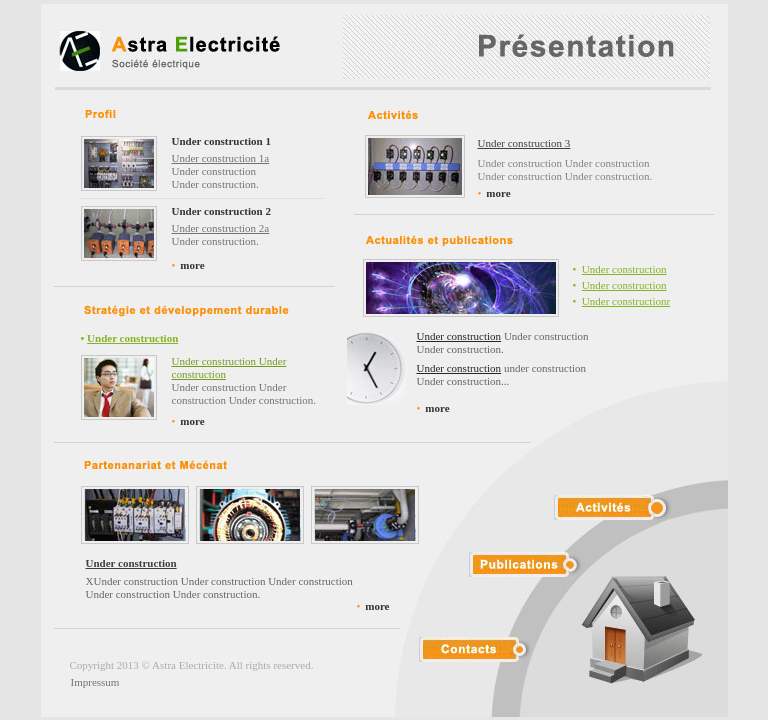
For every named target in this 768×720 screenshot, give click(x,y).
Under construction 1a (221, 158)
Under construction (624, 269)
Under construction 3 (524, 143)
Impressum (95, 682)
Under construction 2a (221, 228)
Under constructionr (626, 301)
